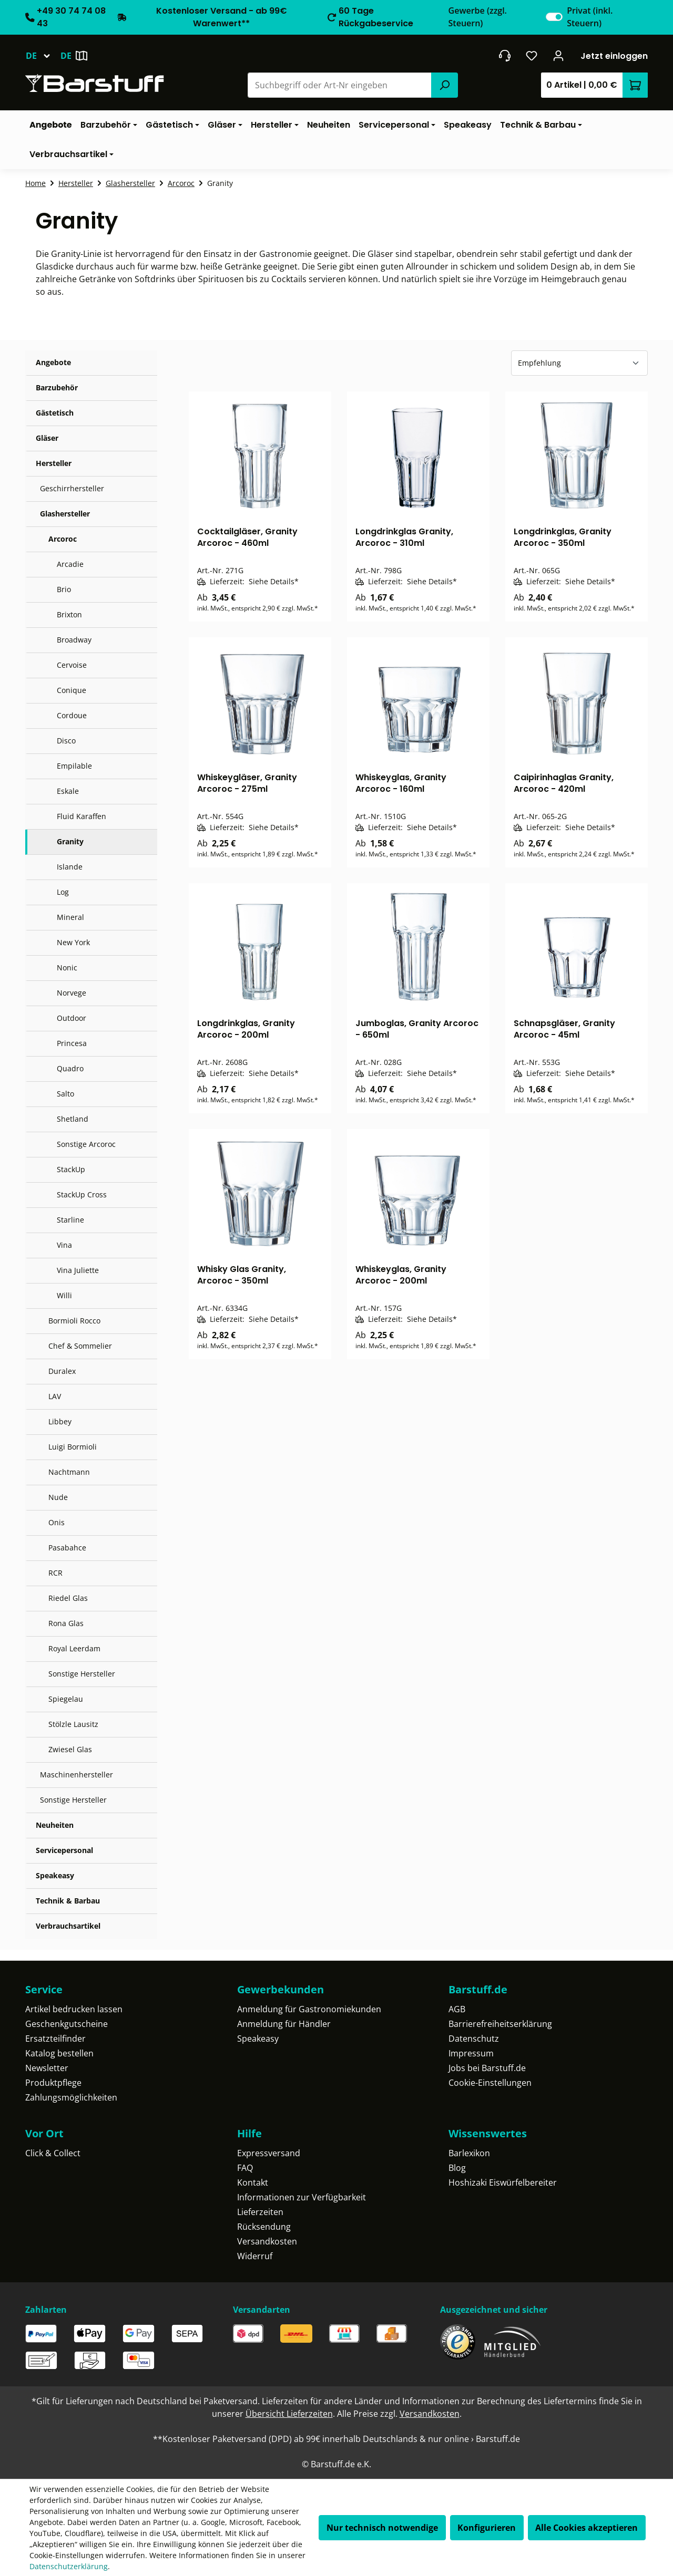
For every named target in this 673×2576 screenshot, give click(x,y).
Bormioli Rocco (74, 1321)
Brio (64, 589)
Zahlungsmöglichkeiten (71, 2097)
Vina (64, 1245)
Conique (71, 690)
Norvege (71, 993)
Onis (56, 1522)
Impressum (471, 2053)
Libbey (60, 1421)
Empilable (74, 766)
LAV (54, 1396)
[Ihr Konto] (558, 55)
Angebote (53, 362)
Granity (70, 841)
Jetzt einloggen (614, 56)
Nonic (67, 968)
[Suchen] (444, 85)
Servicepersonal (64, 1850)
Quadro (70, 1068)
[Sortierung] (579, 363)
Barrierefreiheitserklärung (500, 2024)
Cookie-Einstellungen (490, 2082)
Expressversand (268, 2153)
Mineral (70, 917)
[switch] (554, 17)
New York (73, 942)
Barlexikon (469, 2153)
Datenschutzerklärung (68, 2566)
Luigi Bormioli (72, 1447)
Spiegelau (65, 1699)
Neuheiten (55, 1825)
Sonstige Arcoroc (86, 1144)
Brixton (69, 614)
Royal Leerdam (74, 1648)
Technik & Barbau (68, 1901)
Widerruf (254, 2256)
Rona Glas (66, 1623)
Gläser (47, 438)
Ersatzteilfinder (55, 2038)
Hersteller (54, 463)
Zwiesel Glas (70, 1749)
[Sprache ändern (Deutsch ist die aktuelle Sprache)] (42, 55)
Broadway (74, 640)
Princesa (72, 1043)
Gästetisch (55, 413)
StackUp (71, 1169)
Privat (590, 17)
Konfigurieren (486, 2527)
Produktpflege (53, 2082)
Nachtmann (69, 1472)
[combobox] (340, 85)
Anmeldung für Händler (284, 2024)
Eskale (68, 791)
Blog (457, 2168)
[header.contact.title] (504, 55)
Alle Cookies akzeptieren (586, 2527)
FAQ (245, 2168)
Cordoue (72, 715)
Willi (64, 1295)
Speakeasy (55, 1875)
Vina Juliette (78, 1270)
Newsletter (46, 2068)
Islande (70, 867)
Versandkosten (267, 2241)
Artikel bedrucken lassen (74, 2009)
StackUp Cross (82, 1194)
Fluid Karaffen (81, 816)
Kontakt (252, 2182)
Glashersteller (65, 514)
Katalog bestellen (59, 2053)
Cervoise (72, 665)
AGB (456, 2009)
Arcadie (70, 564)
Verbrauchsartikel (68, 1926)
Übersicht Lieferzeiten (289, 2413)
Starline (70, 1220)
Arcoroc (62, 539)
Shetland (72, 1119)
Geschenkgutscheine (66, 2024)
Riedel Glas (68, 1598)
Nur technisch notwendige (382, 2527)
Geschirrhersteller (72, 488)
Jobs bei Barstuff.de (487, 2068)
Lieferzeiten (260, 2212)
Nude (58, 1497)
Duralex (62, 1371)
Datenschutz (473, 2038)
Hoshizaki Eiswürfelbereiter (502, 2182)
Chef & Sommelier (80, 1346)
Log (63, 892)
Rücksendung (264, 2226)
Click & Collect (52, 2153)
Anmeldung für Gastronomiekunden (309, 2009)
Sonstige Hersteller (81, 1674)
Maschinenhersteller (76, 1775)
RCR (55, 1573)
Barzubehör (57, 387)
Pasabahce (67, 1548)
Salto (65, 1094)
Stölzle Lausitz (73, 1724)
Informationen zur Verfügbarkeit (301, 2197)
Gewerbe (477, 17)
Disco (66, 741)
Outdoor (71, 1018)
